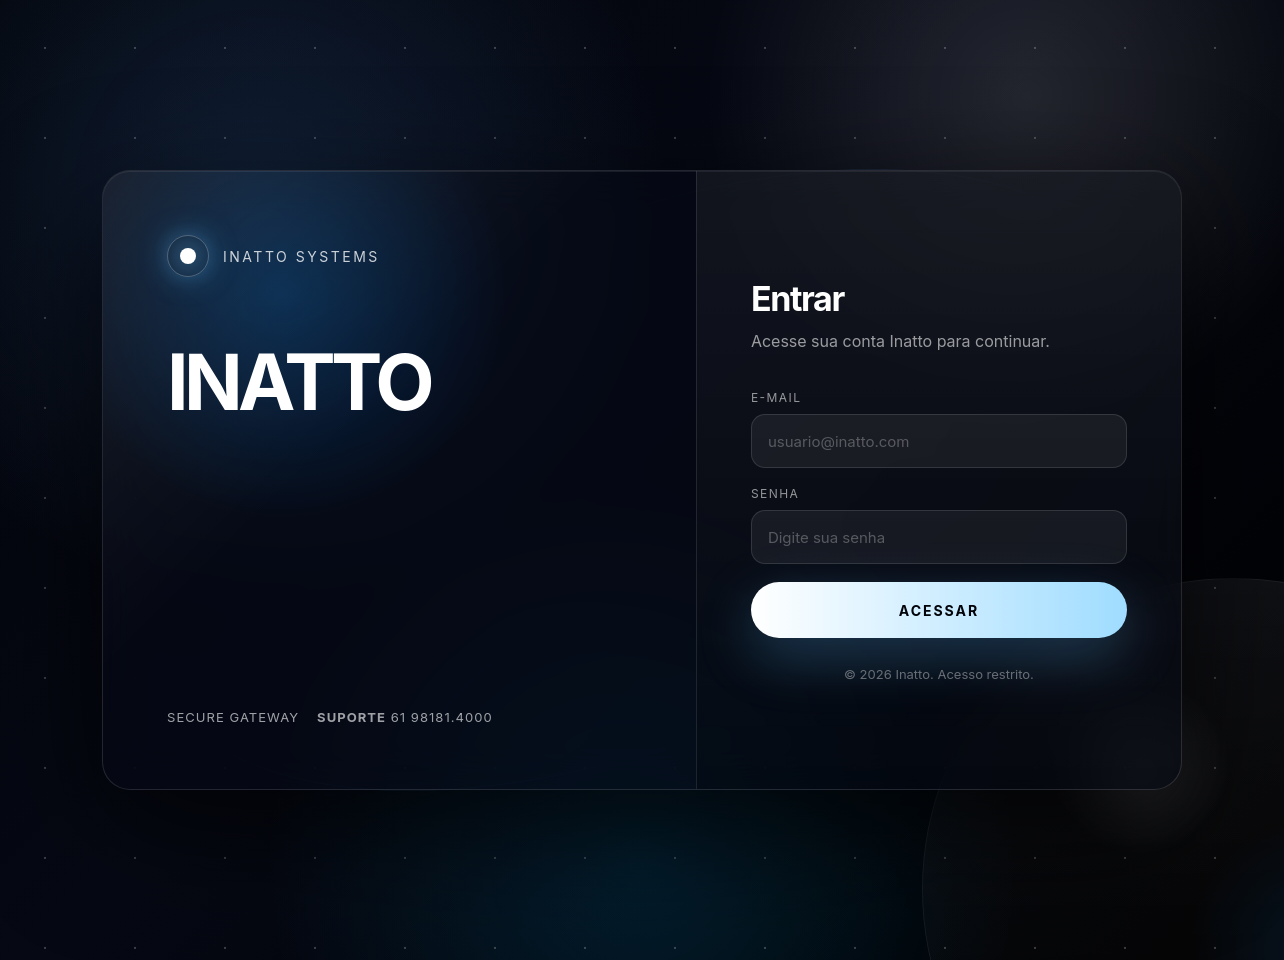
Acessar (939, 610)
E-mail (776, 397)
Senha (775, 493)
